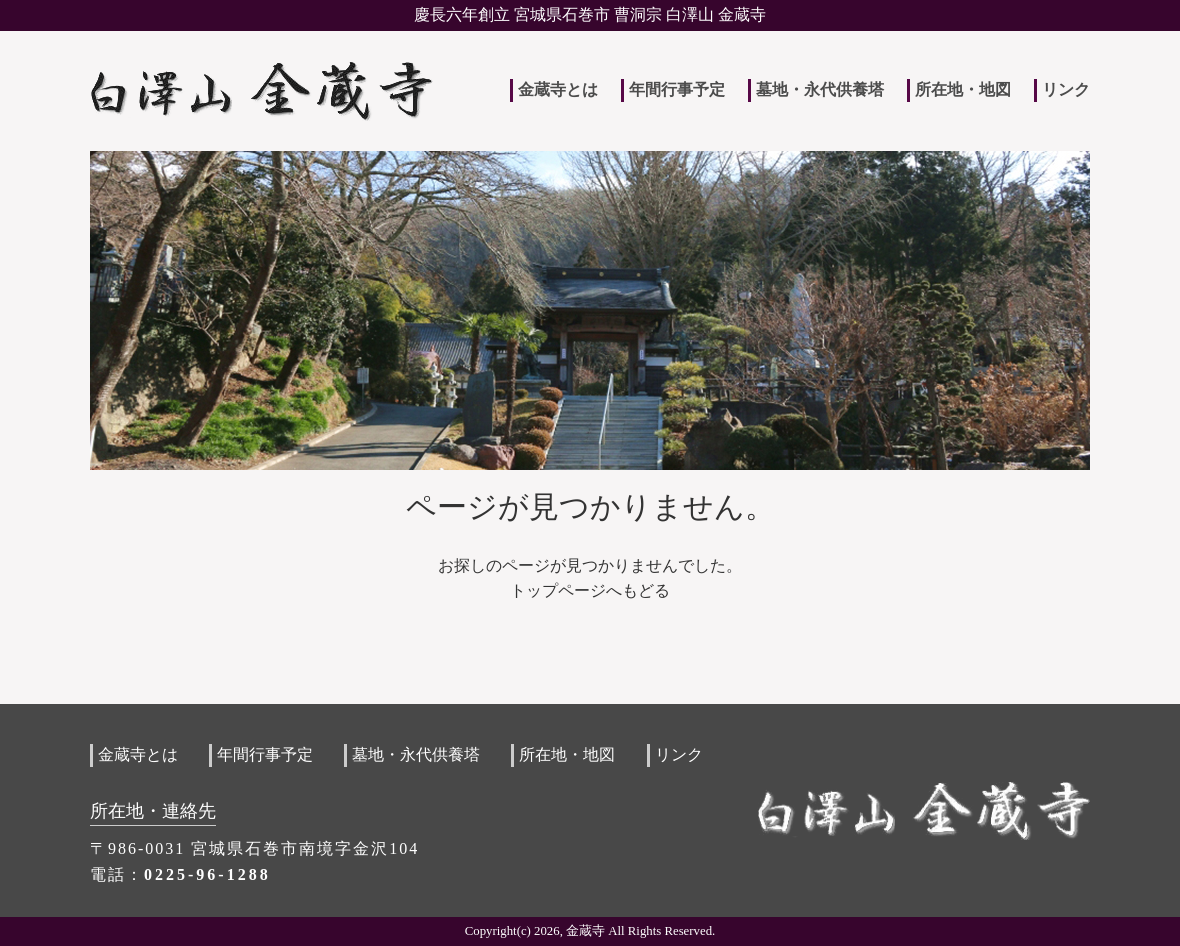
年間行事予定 (677, 89)
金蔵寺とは (558, 89)
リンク (1066, 89)
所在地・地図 (963, 89)
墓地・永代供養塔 (820, 89)
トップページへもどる (590, 590)
